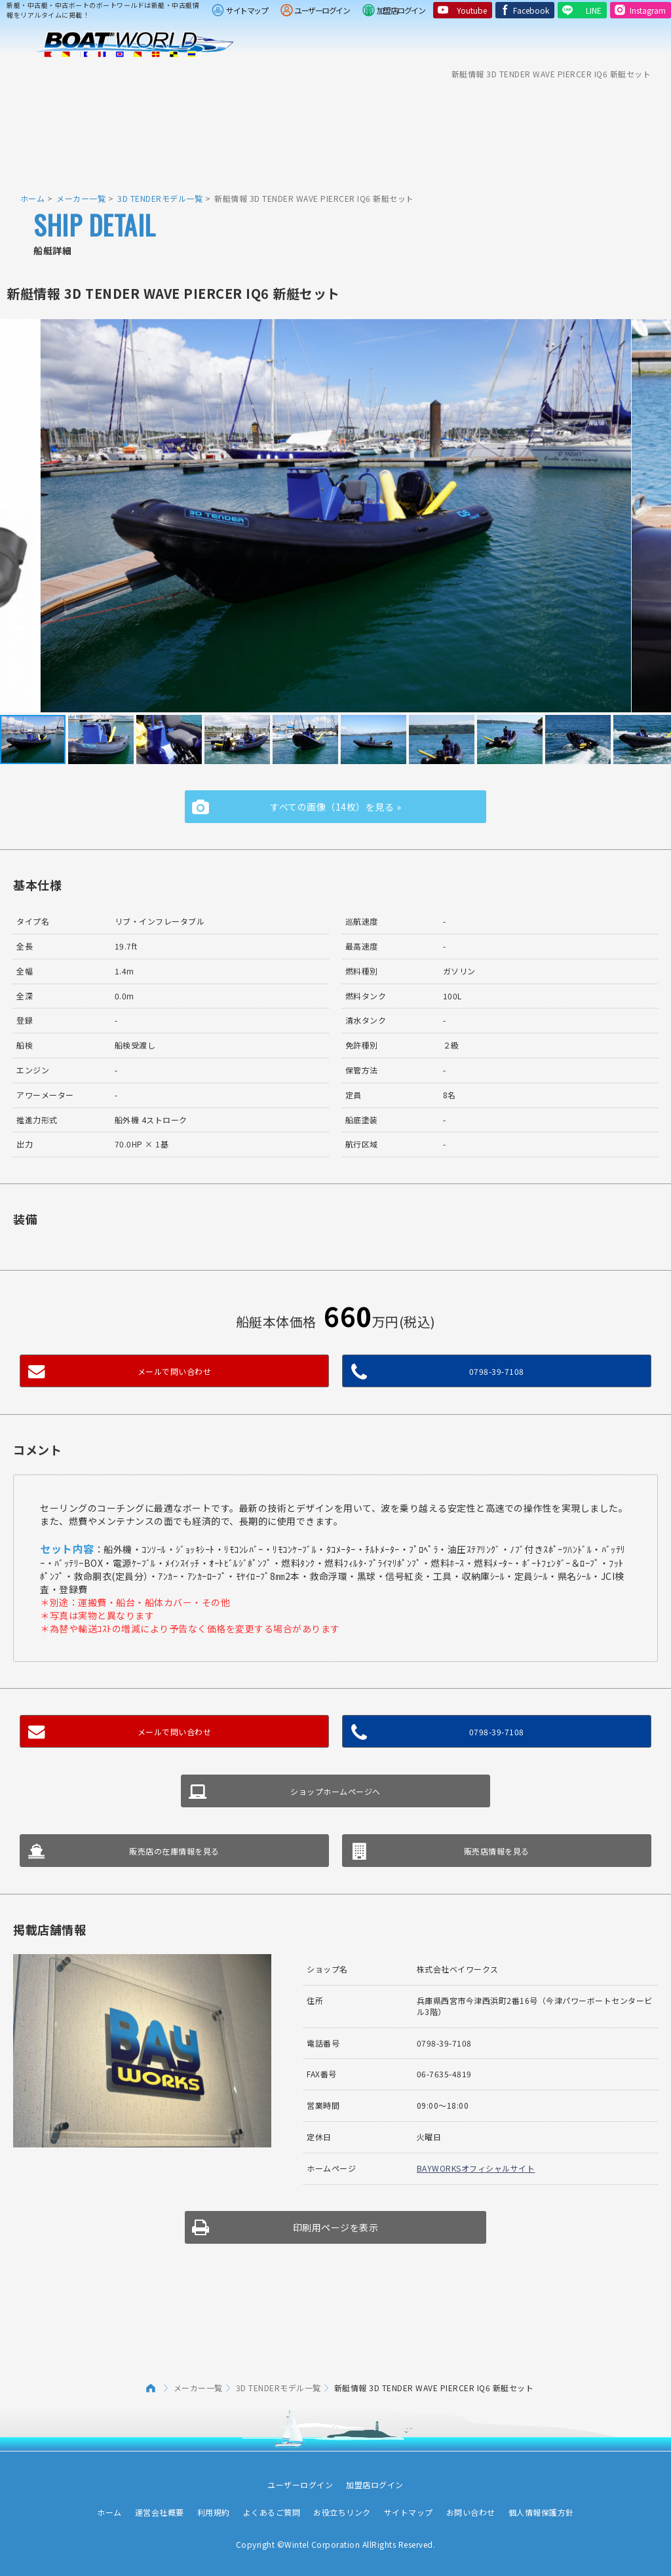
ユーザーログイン (321, 10)
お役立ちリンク (342, 2512)
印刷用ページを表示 (336, 2227)
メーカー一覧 (80, 198)
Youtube (472, 10)
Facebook (531, 10)
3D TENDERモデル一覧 (159, 198)
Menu (652, 44)
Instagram (648, 10)
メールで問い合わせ (175, 1371)
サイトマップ (246, 10)
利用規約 (213, 2512)
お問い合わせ (470, 2512)
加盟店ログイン (401, 10)
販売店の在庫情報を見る (174, 1850)
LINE (594, 10)
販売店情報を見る (496, 1850)
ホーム (32, 198)
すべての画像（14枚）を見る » (335, 806)
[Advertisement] (335, 127)
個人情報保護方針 (541, 2512)
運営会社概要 (159, 2512)
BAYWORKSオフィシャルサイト (476, 2168)
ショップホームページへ (335, 1791)
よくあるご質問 (272, 2512)
